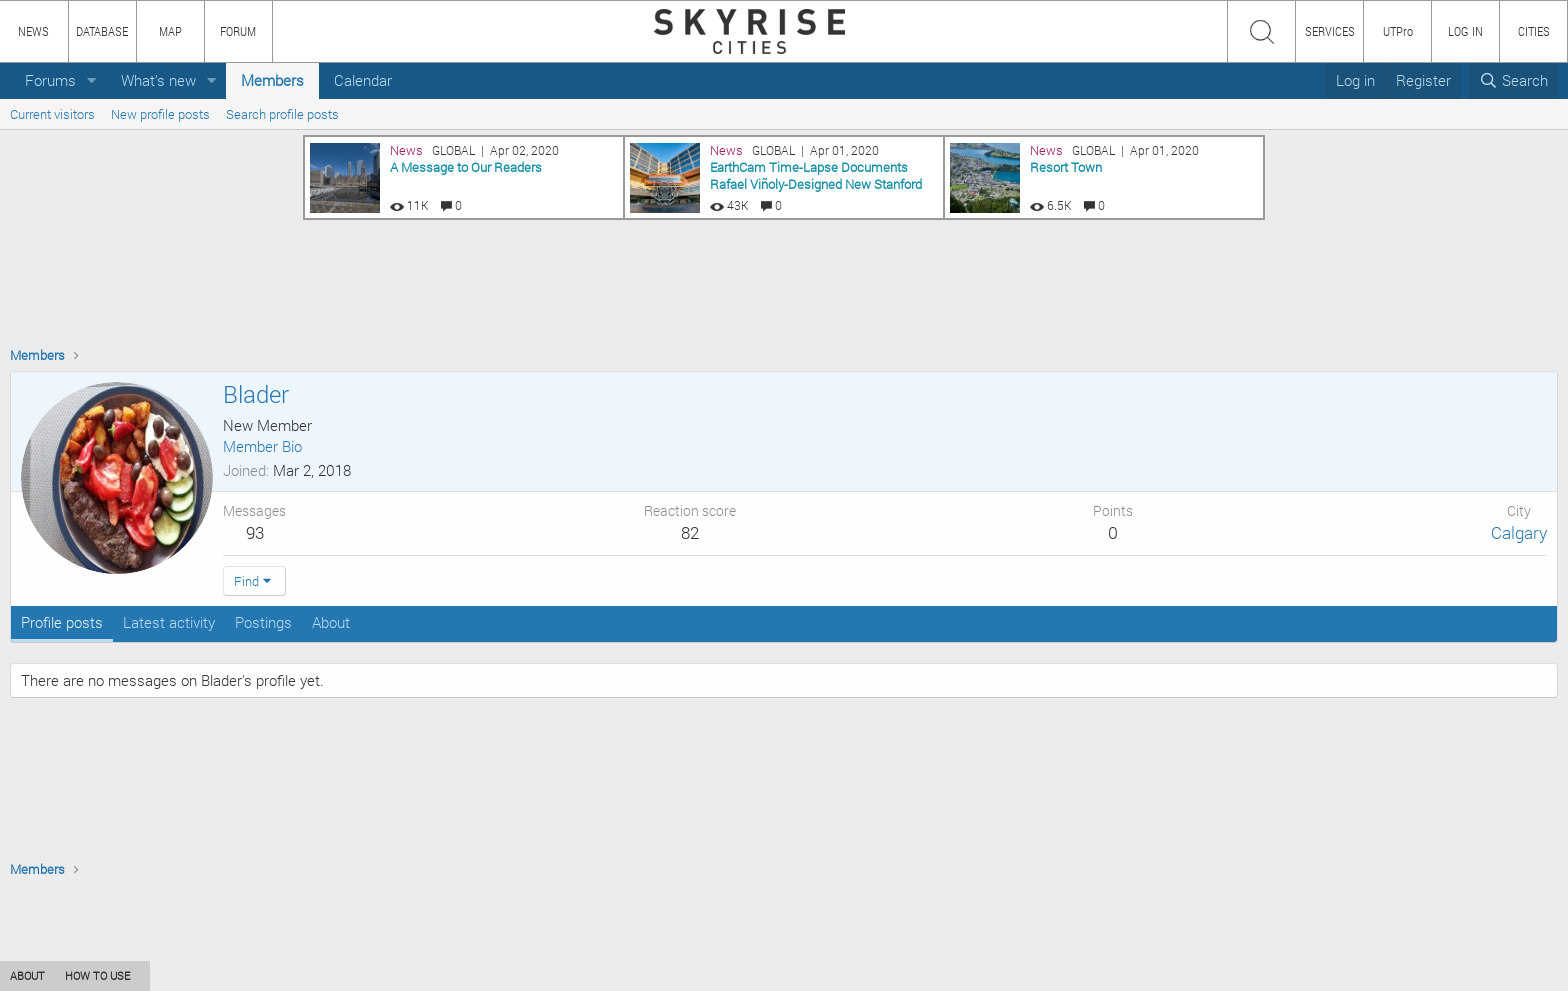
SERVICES (1330, 31)
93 (255, 532)
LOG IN (1465, 31)
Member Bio (262, 446)
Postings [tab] (263, 622)
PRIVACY (292, 975)
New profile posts (160, 114)
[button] (92, 80)
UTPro (1398, 31)
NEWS (33, 31)
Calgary (1519, 532)
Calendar (363, 80)
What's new (158, 80)
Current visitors (52, 114)
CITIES (1534, 31)
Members (272, 80)
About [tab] (331, 622)
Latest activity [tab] (169, 622)
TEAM (235, 975)
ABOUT (27, 975)
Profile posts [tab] (62, 622)
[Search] (1513, 80)
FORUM (238, 31)
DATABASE (102, 31)
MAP (170, 31)
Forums (50, 80)
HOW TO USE (97, 975)
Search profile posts (282, 114)
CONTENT (175, 975)
